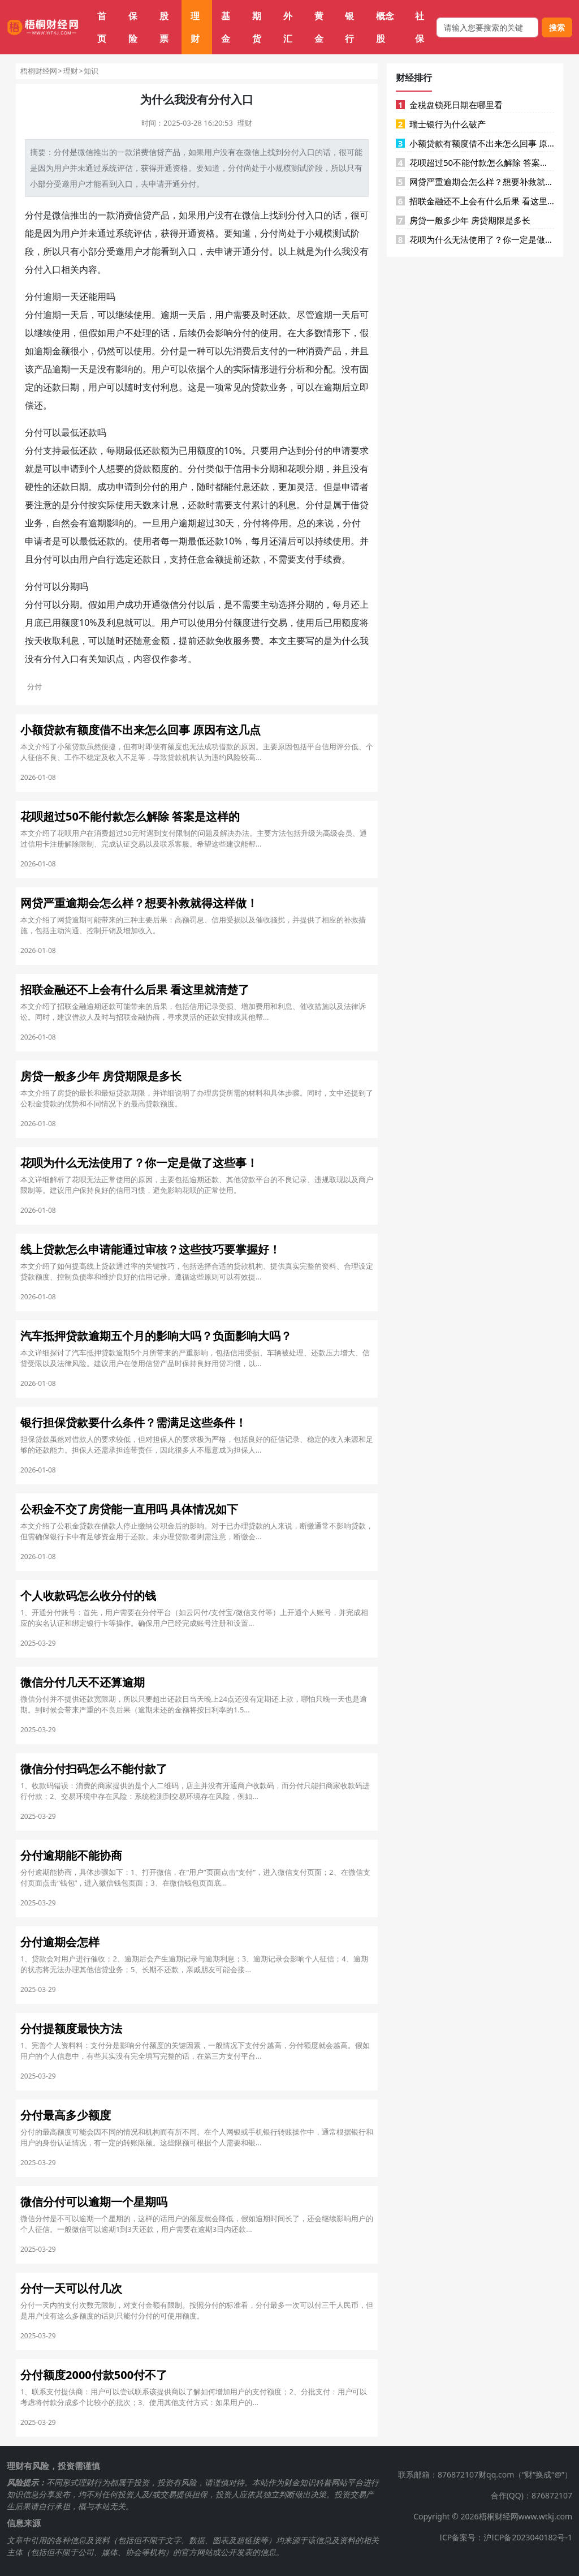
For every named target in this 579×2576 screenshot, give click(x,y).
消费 (141, 152)
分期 (269, 468)
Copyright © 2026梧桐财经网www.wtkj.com (492, 2516)
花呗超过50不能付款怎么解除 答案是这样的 (475, 162)
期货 (256, 27)
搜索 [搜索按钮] (557, 27)
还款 (278, 314)
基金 (225, 27)
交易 (278, 622)
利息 (170, 387)
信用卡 (246, 468)
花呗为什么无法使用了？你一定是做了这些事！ (475, 239)
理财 (195, 27)
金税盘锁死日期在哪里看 (449, 104)
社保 (419, 27)
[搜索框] (487, 27)
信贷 (157, 152)
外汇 (287, 27)
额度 (206, 450)
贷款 (260, 387)
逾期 (52, 296)
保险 (132, 27)
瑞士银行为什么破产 (441, 124)
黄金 (318, 27)
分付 (62, 152)
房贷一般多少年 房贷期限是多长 (463, 220)
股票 (163, 27)
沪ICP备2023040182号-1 (527, 2537)
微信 (85, 152)
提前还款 (242, 559)
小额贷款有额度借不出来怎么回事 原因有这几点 (475, 143)
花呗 (296, 468)
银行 (349, 27)
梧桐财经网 (38, 71)
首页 (101, 27)
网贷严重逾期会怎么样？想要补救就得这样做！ (475, 181)
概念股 (385, 27)
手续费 (328, 559)
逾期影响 (106, 523)
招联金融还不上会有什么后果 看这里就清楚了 (475, 201)
